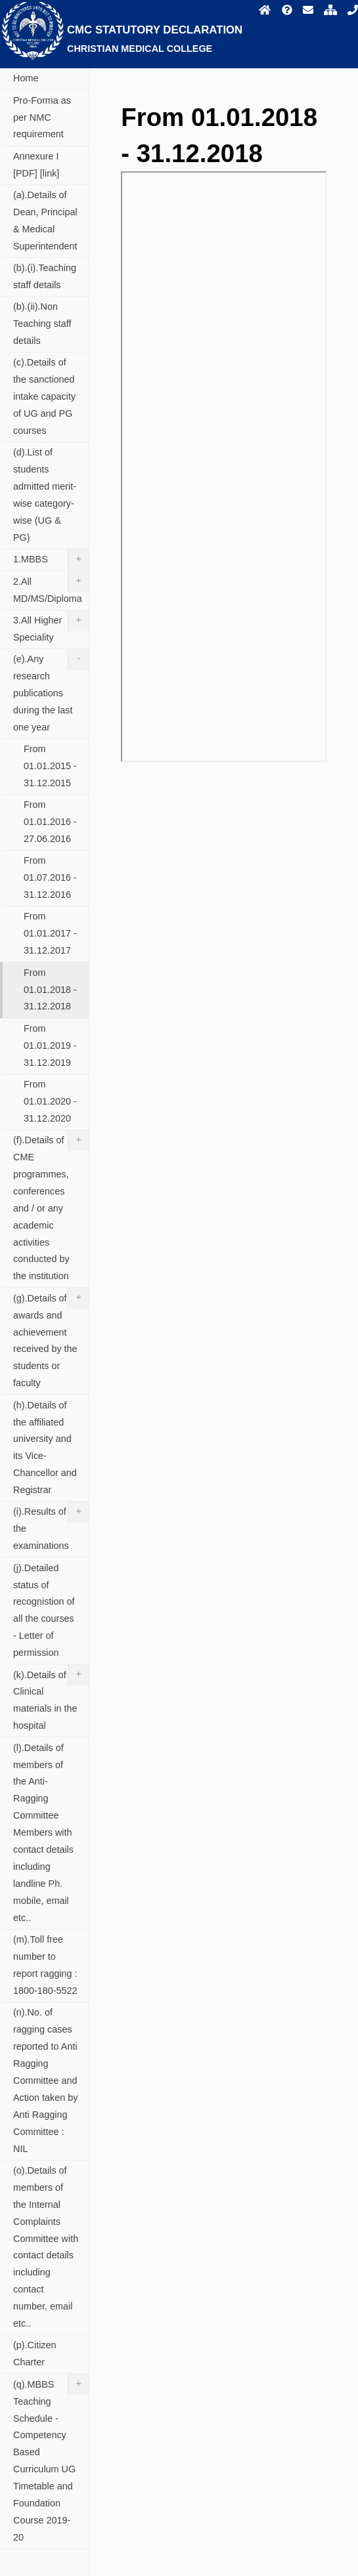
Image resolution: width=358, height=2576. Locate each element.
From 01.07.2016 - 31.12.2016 (50, 877)
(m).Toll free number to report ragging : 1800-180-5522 (45, 1965)
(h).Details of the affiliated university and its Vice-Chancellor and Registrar (45, 1448)
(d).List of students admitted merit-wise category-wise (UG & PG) (44, 495)
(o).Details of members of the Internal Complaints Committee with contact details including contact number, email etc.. (45, 2247)
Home (25, 78)
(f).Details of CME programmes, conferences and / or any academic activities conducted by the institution (51, 1206)
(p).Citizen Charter (34, 2353)
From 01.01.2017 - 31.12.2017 (50, 933)
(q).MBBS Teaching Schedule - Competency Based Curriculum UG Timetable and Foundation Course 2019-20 (51, 2458)
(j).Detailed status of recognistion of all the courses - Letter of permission (44, 1610)
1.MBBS (51, 559)
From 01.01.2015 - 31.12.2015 (50, 766)
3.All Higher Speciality (51, 626)
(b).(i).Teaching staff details (44, 276)
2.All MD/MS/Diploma (51, 587)
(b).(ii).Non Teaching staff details (42, 323)
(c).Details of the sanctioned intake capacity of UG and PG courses (44, 396)
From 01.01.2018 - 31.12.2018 (50, 989)
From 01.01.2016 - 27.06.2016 (50, 821)
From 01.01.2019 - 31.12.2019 (50, 1045)
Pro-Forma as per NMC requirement (42, 117)
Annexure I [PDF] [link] (36, 165)
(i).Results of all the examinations (51, 1526)
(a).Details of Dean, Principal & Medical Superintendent (45, 220)
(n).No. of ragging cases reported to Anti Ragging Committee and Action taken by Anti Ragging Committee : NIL (45, 2080)
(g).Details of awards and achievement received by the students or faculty (51, 1338)
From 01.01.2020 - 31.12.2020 (50, 1101)
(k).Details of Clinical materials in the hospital (51, 1697)
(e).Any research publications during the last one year (51, 690)
